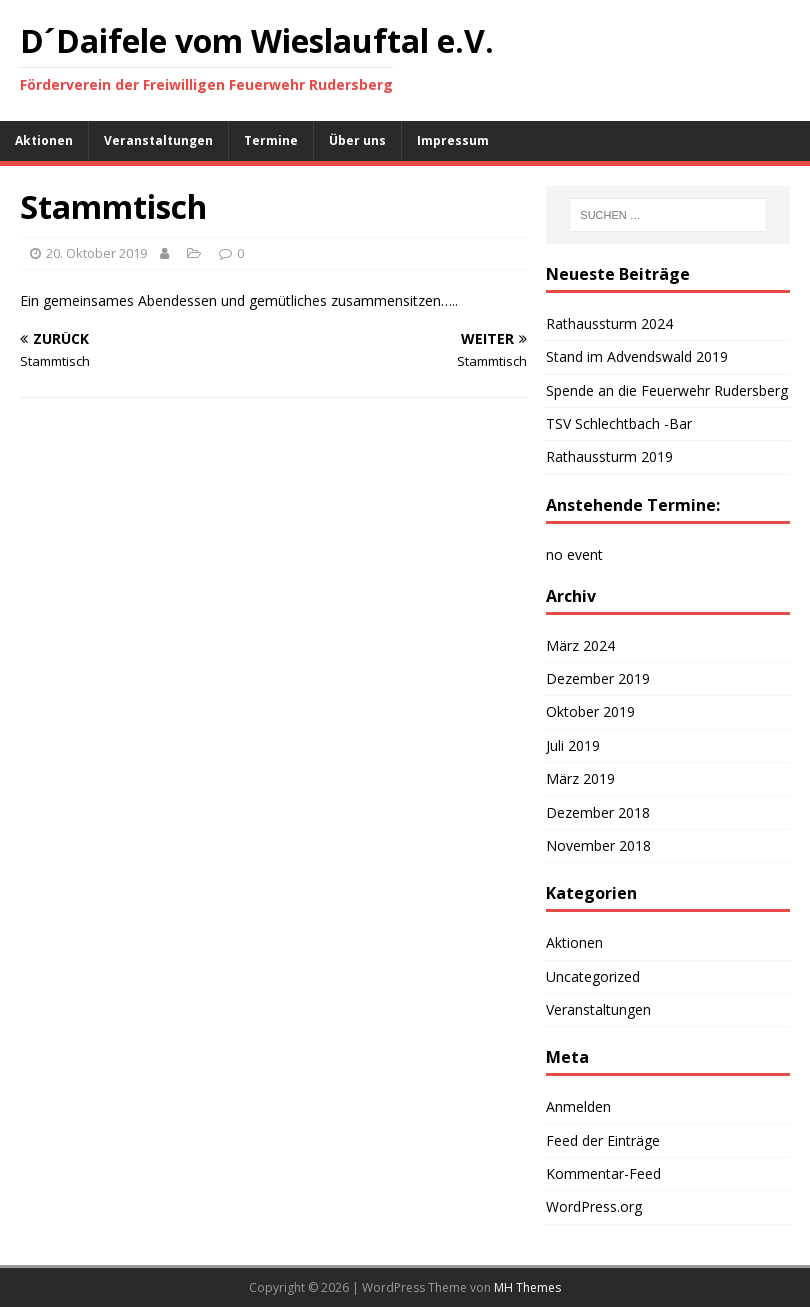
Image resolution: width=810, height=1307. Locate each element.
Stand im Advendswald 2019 (637, 356)
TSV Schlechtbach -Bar (619, 423)
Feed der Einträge (603, 1140)
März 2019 (580, 778)
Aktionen (44, 140)
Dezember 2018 (598, 812)
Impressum (453, 140)
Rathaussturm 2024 (609, 323)
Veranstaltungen (158, 140)
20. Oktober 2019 (96, 253)
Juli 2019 (573, 745)
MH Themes (527, 1287)
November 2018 (598, 845)
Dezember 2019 (598, 678)
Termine (271, 140)
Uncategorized (593, 976)
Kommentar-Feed (603, 1173)
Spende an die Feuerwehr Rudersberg (667, 390)
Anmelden (578, 1106)
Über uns (357, 140)
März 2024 (580, 645)
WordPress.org (594, 1206)
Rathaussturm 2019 (609, 456)
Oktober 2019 (590, 711)
